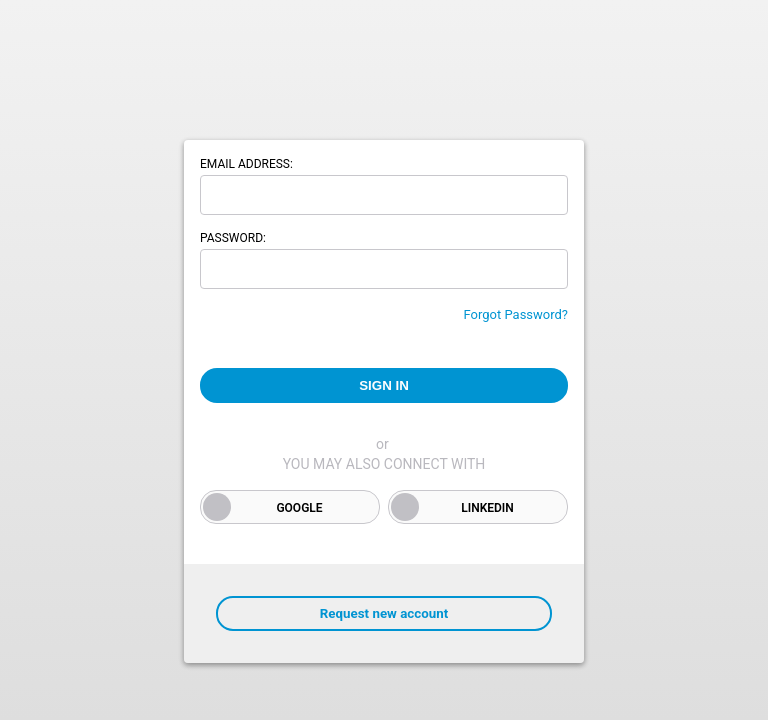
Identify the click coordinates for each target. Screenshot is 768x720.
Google (299, 508)
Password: (233, 238)
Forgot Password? (515, 314)
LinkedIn (487, 508)
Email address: (246, 164)
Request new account (384, 613)
